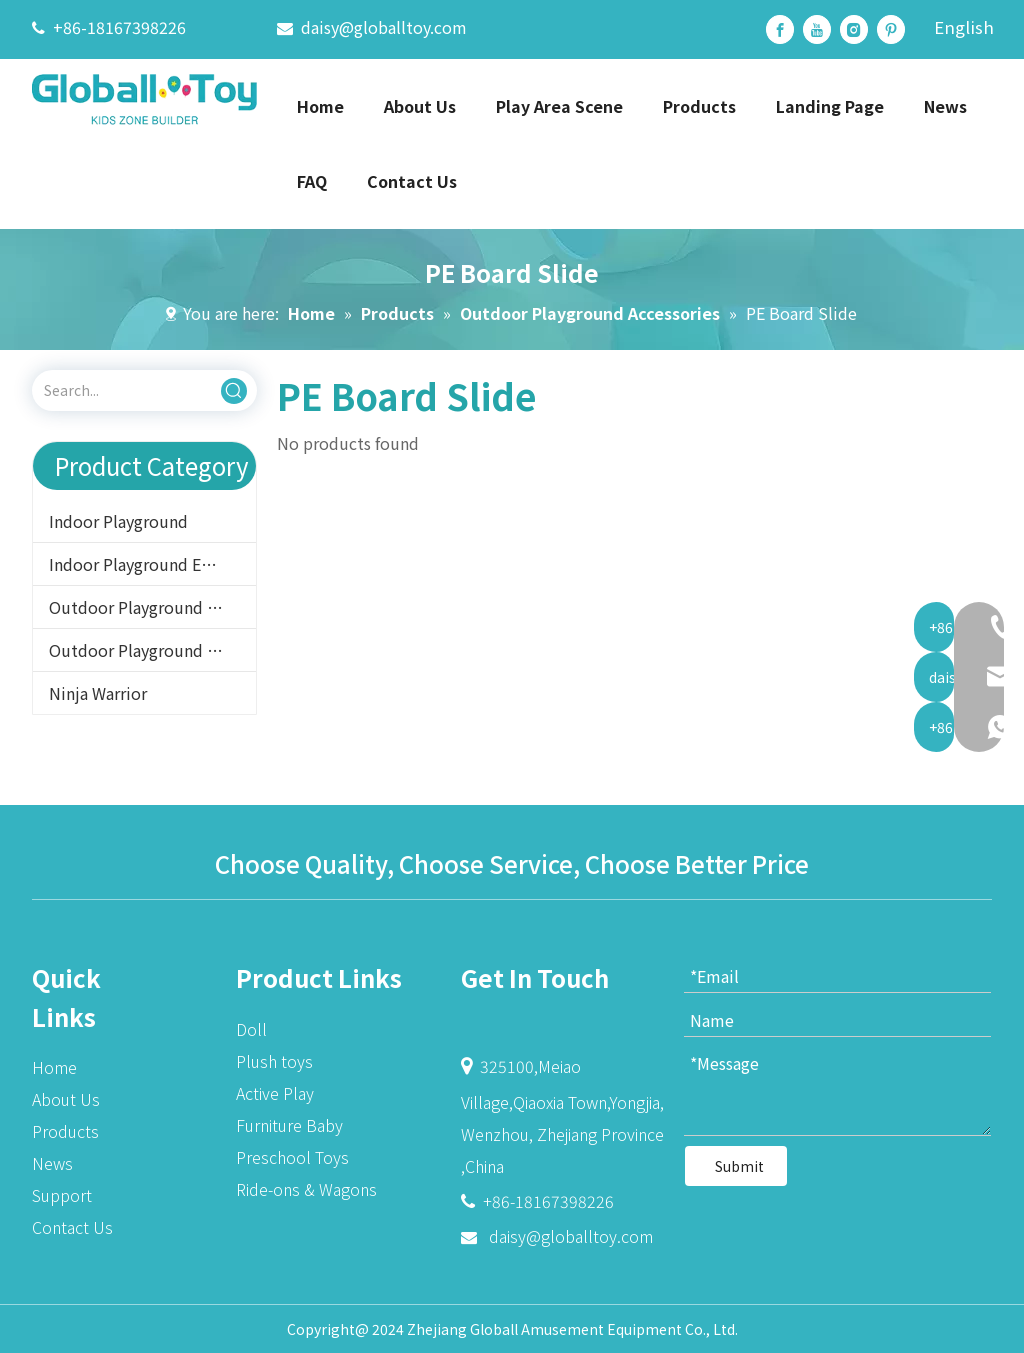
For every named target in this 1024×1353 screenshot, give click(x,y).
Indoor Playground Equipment (152, 564)
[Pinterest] (891, 29)
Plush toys (274, 1061)
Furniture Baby (289, 1125)
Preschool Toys (292, 1157)
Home (54, 1067)
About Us (66, 1099)
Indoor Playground (118, 521)
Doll (251, 1029)
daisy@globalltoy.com (384, 27)
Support (62, 1195)
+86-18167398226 (119, 27)
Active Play (275, 1093)
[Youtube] (817, 29)
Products (65, 1131)
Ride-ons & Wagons (306, 1189)
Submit (739, 1166)
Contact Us (72, 1227)
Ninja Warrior (98, 693)
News (52, 1163)
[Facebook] (780, 29)
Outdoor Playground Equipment (152, 607)
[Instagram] (854, 29)
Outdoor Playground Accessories (152, 650)
